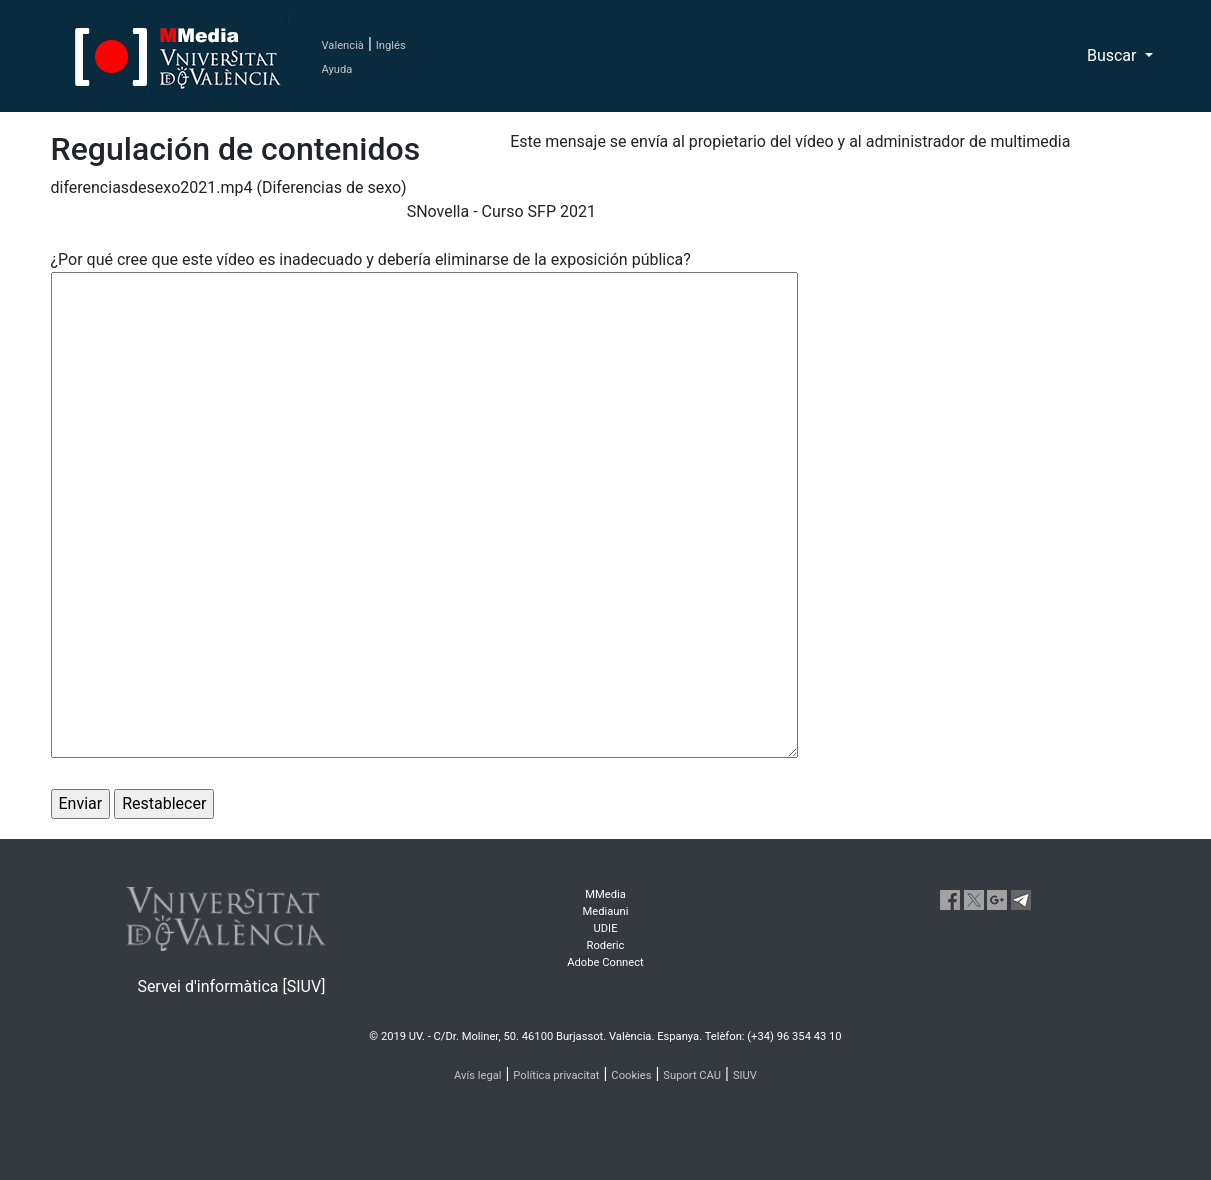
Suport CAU (692, 1075)
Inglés (391, 45)
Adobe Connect (605, 962)
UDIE (606, 928)
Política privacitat (556, 1075)
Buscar (1114, 55)
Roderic (606, 945)
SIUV (745, 1075)
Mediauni (606, 911)
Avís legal (478, 1075)
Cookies (631, 1075)
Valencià (343, 45)
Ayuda (337, 69)
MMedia (605, 894)
